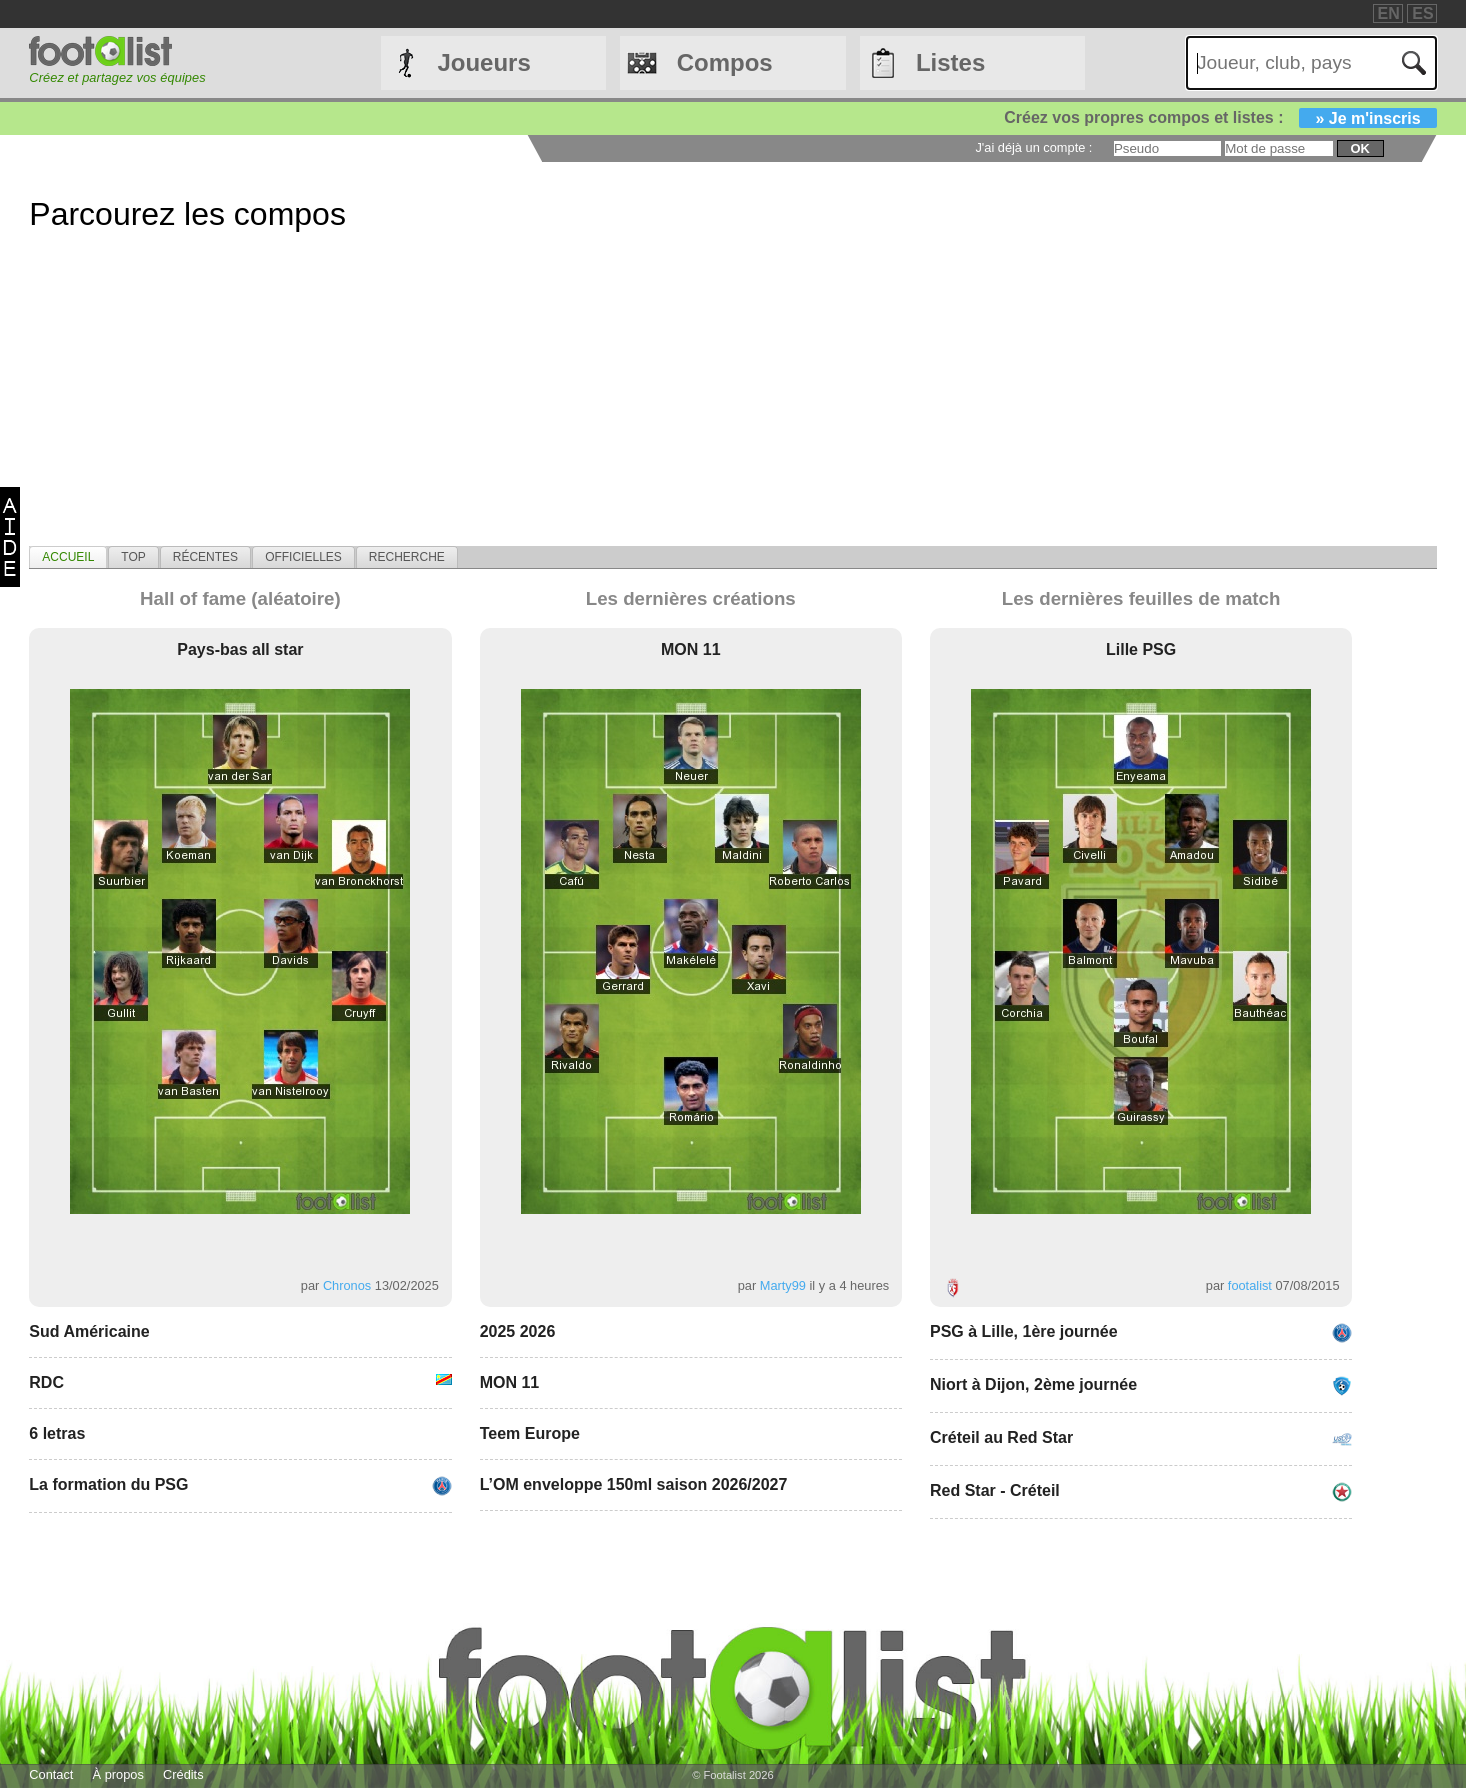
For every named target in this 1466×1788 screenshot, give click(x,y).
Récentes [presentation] (205, 557)
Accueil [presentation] (68, 557)
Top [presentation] (133, 557)
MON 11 (691, 649)
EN (1389, 13)
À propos (118, 1774)
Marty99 (783, 1285)
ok (1359, 148)
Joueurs (483, 62)
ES (1422, 13)
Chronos (347, 1285)
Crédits (183, 1774)
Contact (51, 1774)
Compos (725, 62)
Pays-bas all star (240, 649)
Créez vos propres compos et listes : (1220, 117)
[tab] (68, 557)
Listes (950, 62)
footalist (1250, 1285)
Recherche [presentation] (407, 557)
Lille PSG (1141, 649)
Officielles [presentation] (303, 557)
